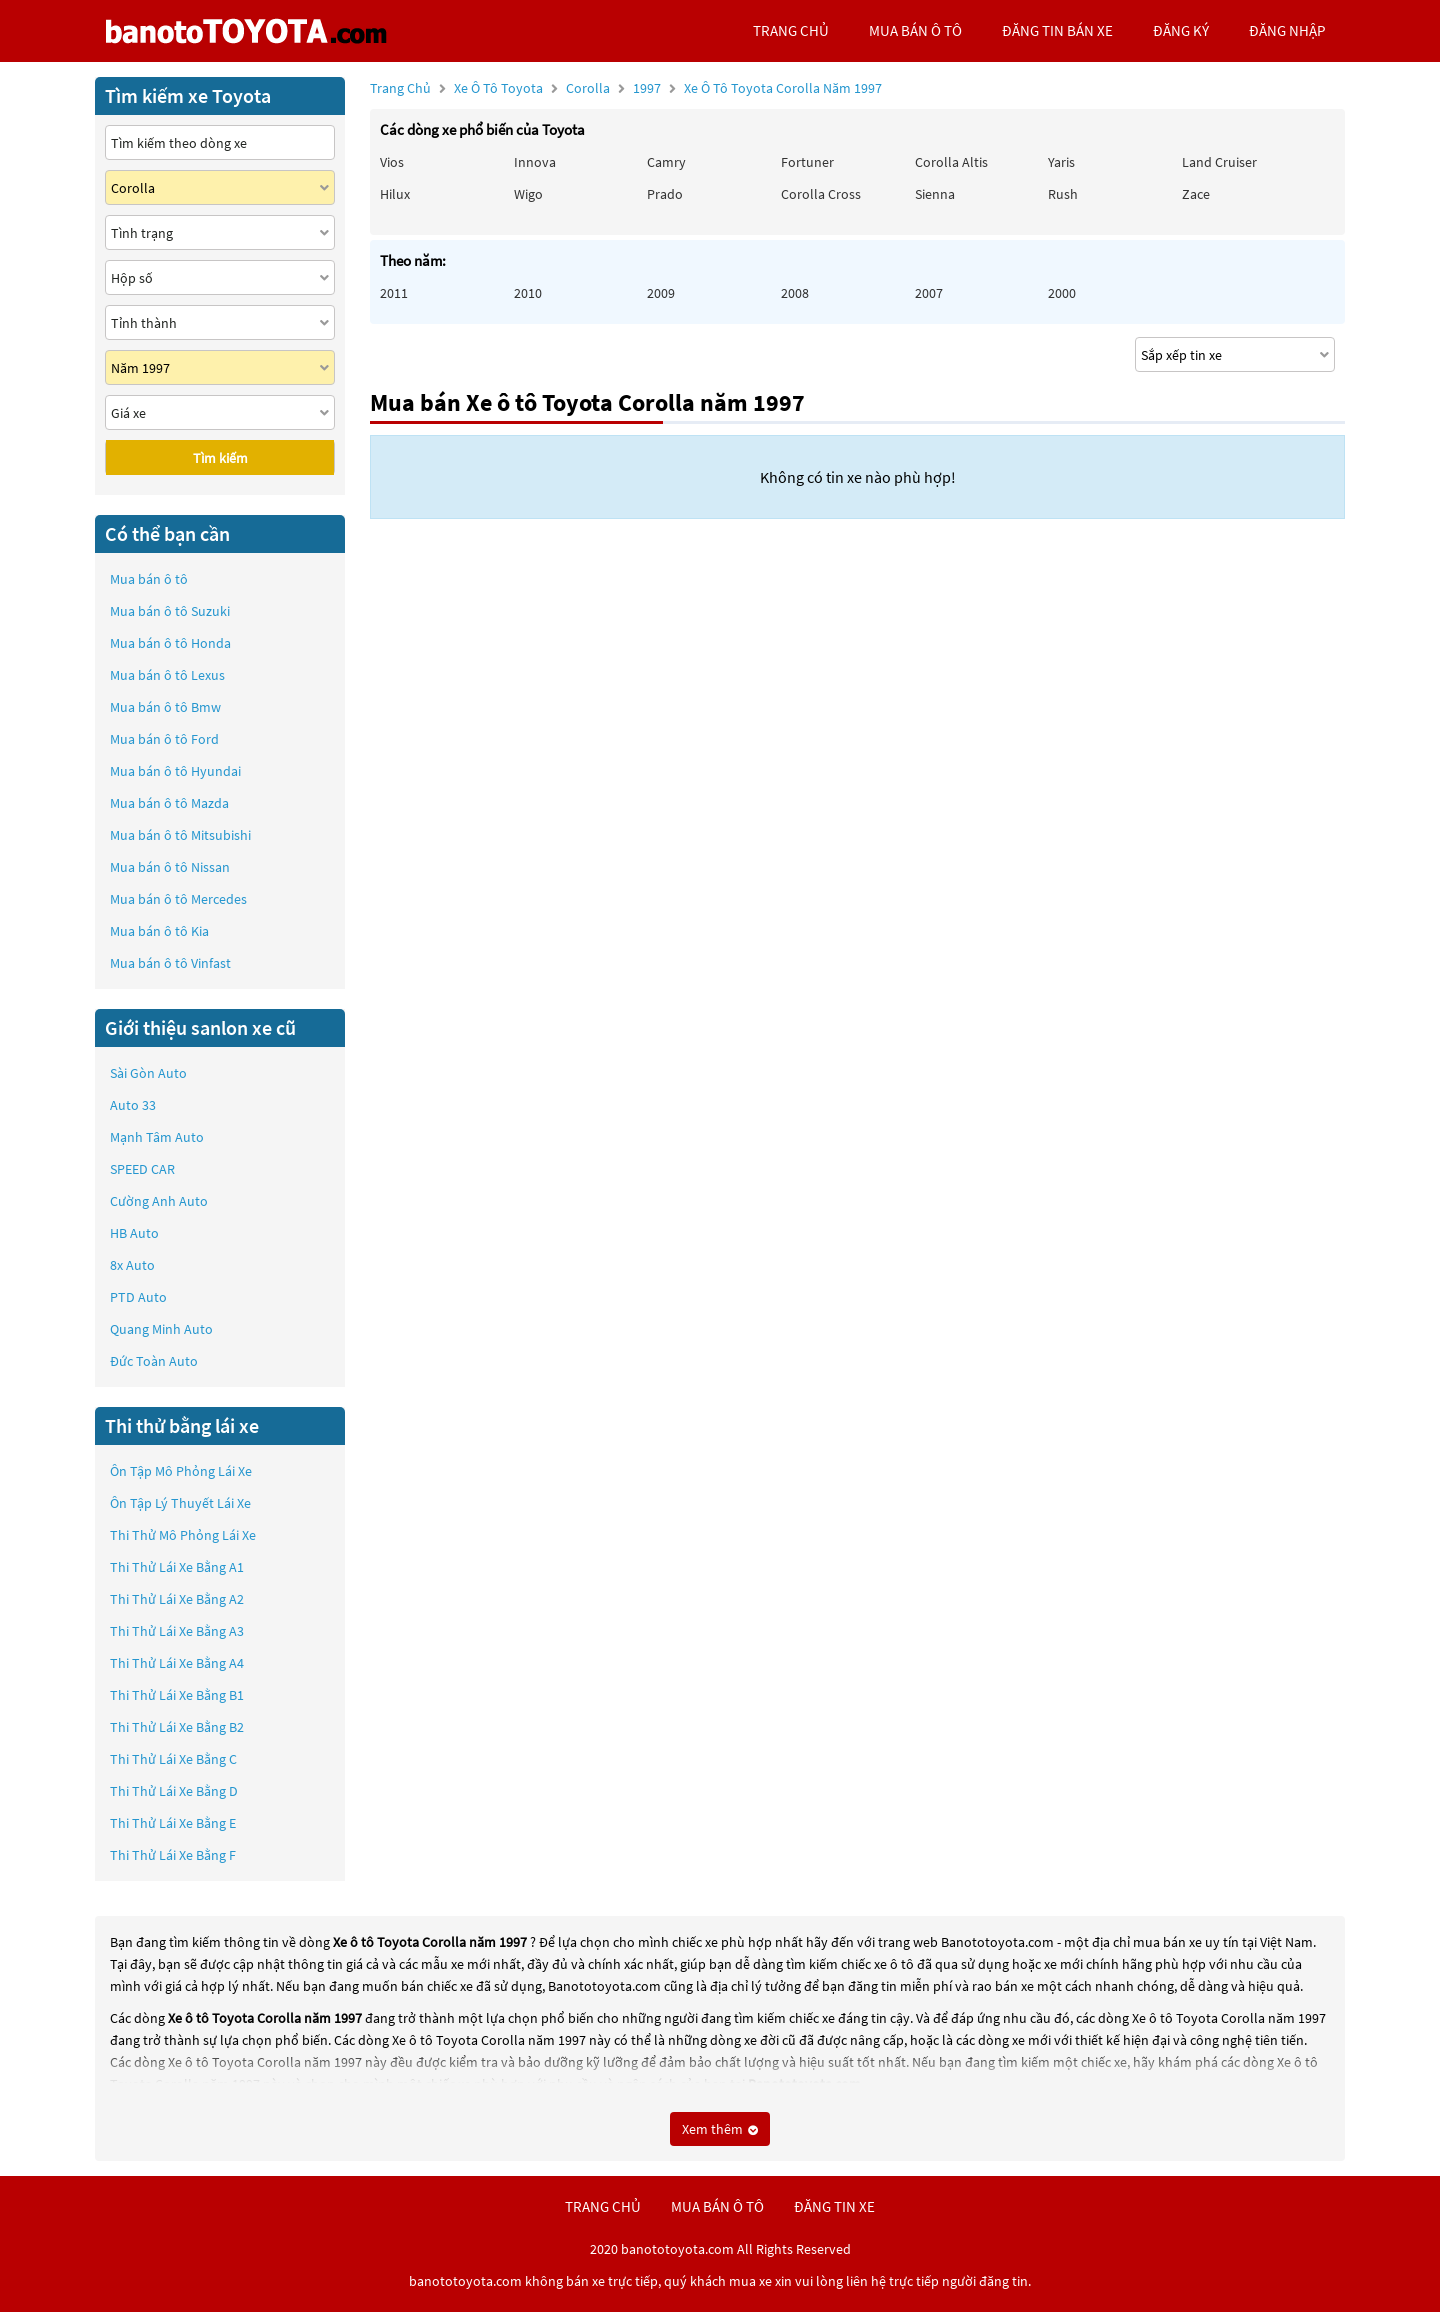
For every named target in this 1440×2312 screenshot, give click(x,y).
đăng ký (1181, 30)
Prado (665, 194)
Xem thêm (720, 2129)
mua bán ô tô (915, 30)
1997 (757, 88)
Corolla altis (951, 162)
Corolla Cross (821, 194)
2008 (795, 293)
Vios (392, 162)
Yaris (1061, 162)
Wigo (528, 194)
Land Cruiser (1219, 162)
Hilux (395, 194)
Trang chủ (400, 88)
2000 (1062, 293)
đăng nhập (1287, 30)
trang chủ (791, 30)
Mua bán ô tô (149, 579)
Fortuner (807, 162)
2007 (929, 293)
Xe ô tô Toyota (498, 88)
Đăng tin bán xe (1057, 30)
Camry (666, 162)
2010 (528, 293)
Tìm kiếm (220, 458)
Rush (1063, 194)
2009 (661, 293)
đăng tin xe (834, 2206)
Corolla (589, 88)
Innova (535, 162)
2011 (394, 293)
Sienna (935, 194)
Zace (1196, 194)
